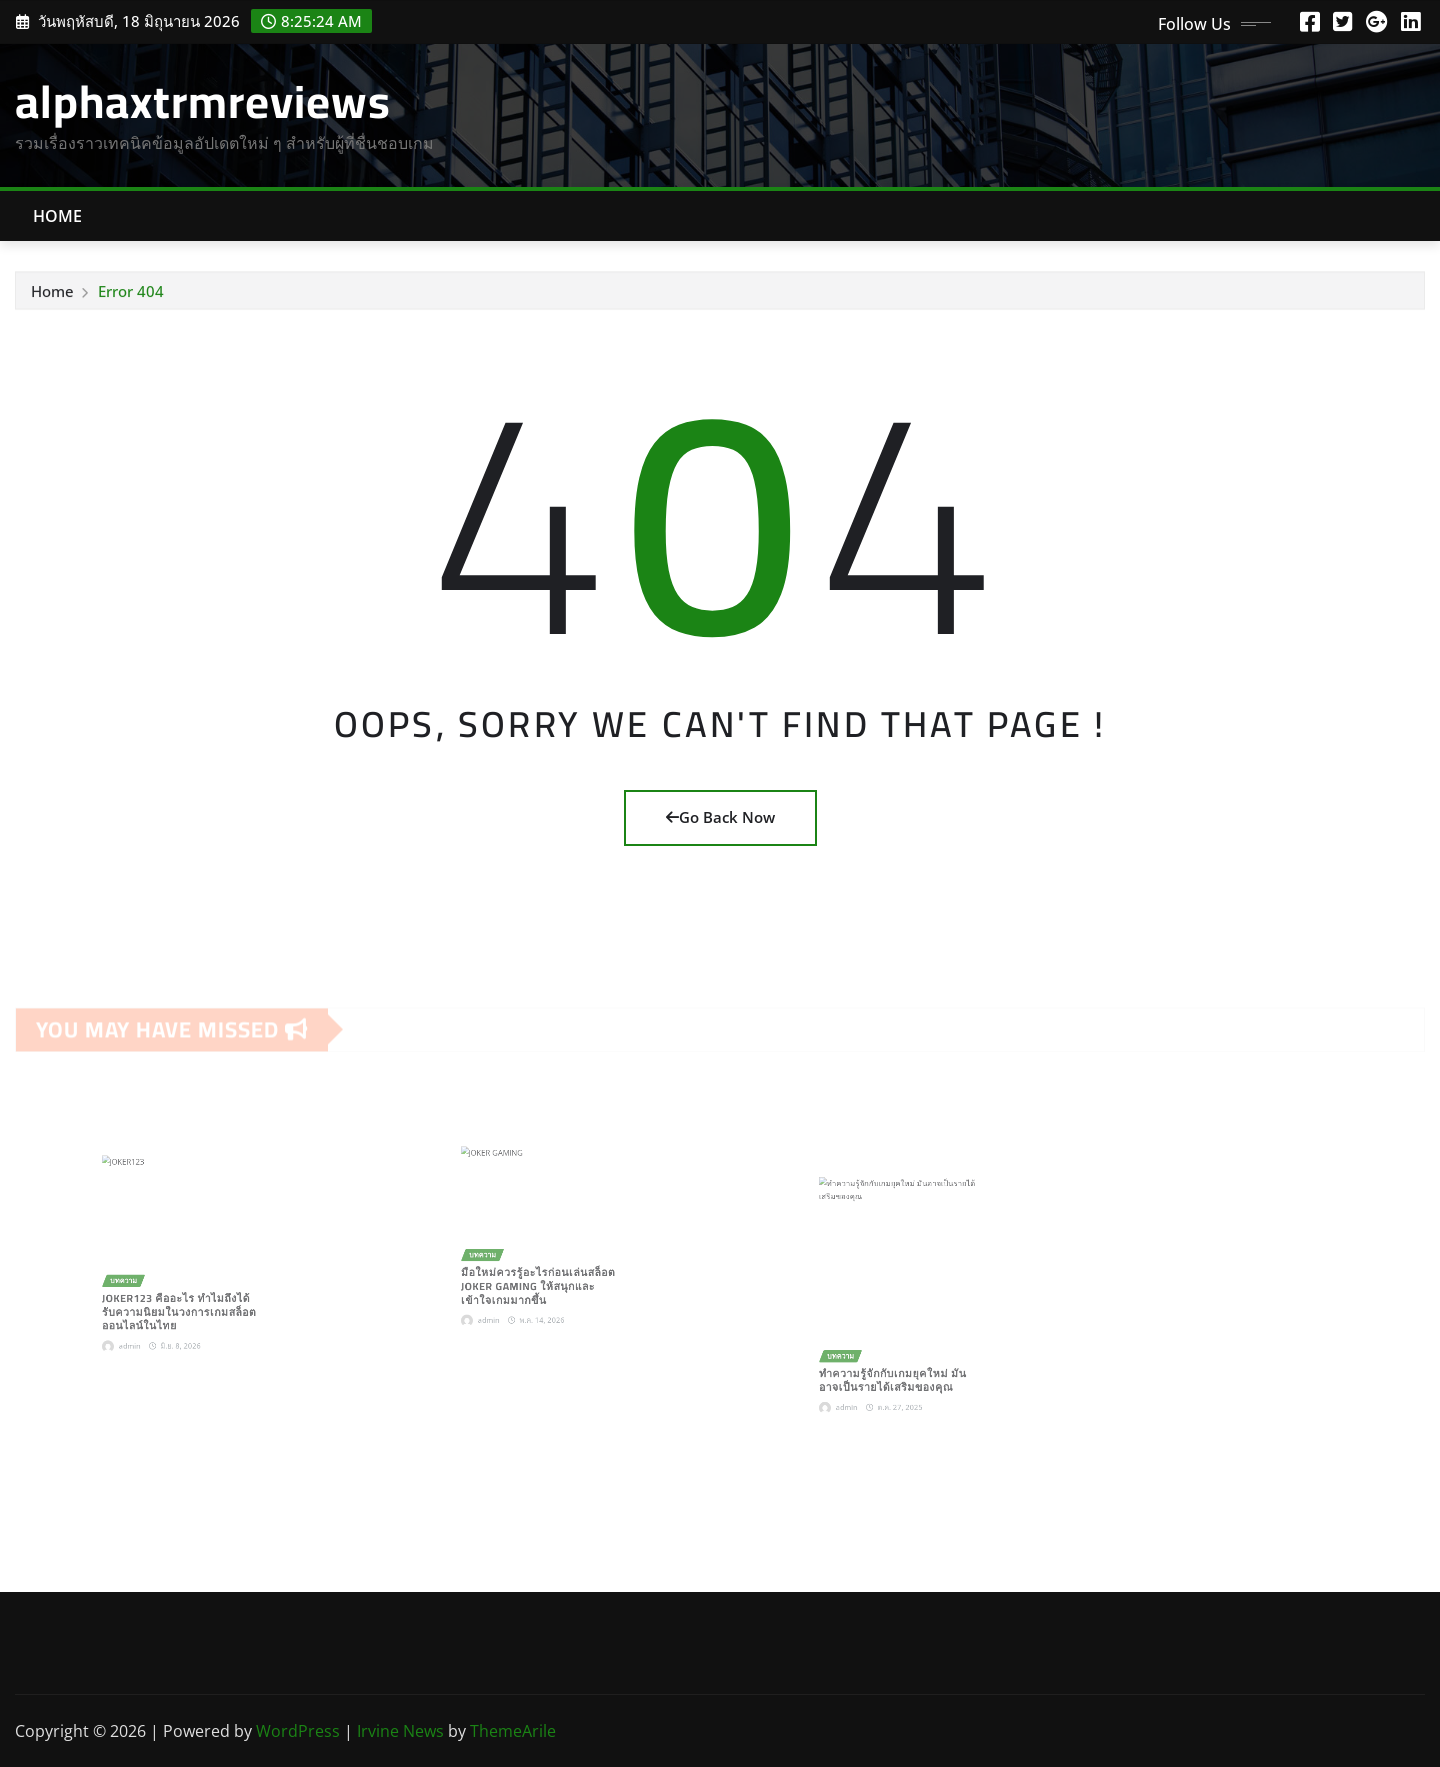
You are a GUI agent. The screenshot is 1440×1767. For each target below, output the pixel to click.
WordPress (298, 1731)
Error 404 (131, 293)
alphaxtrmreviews (203, 101)
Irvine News (400, 1731)
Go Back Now (720, 817)
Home (58, 216)
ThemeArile (513, 1731)
